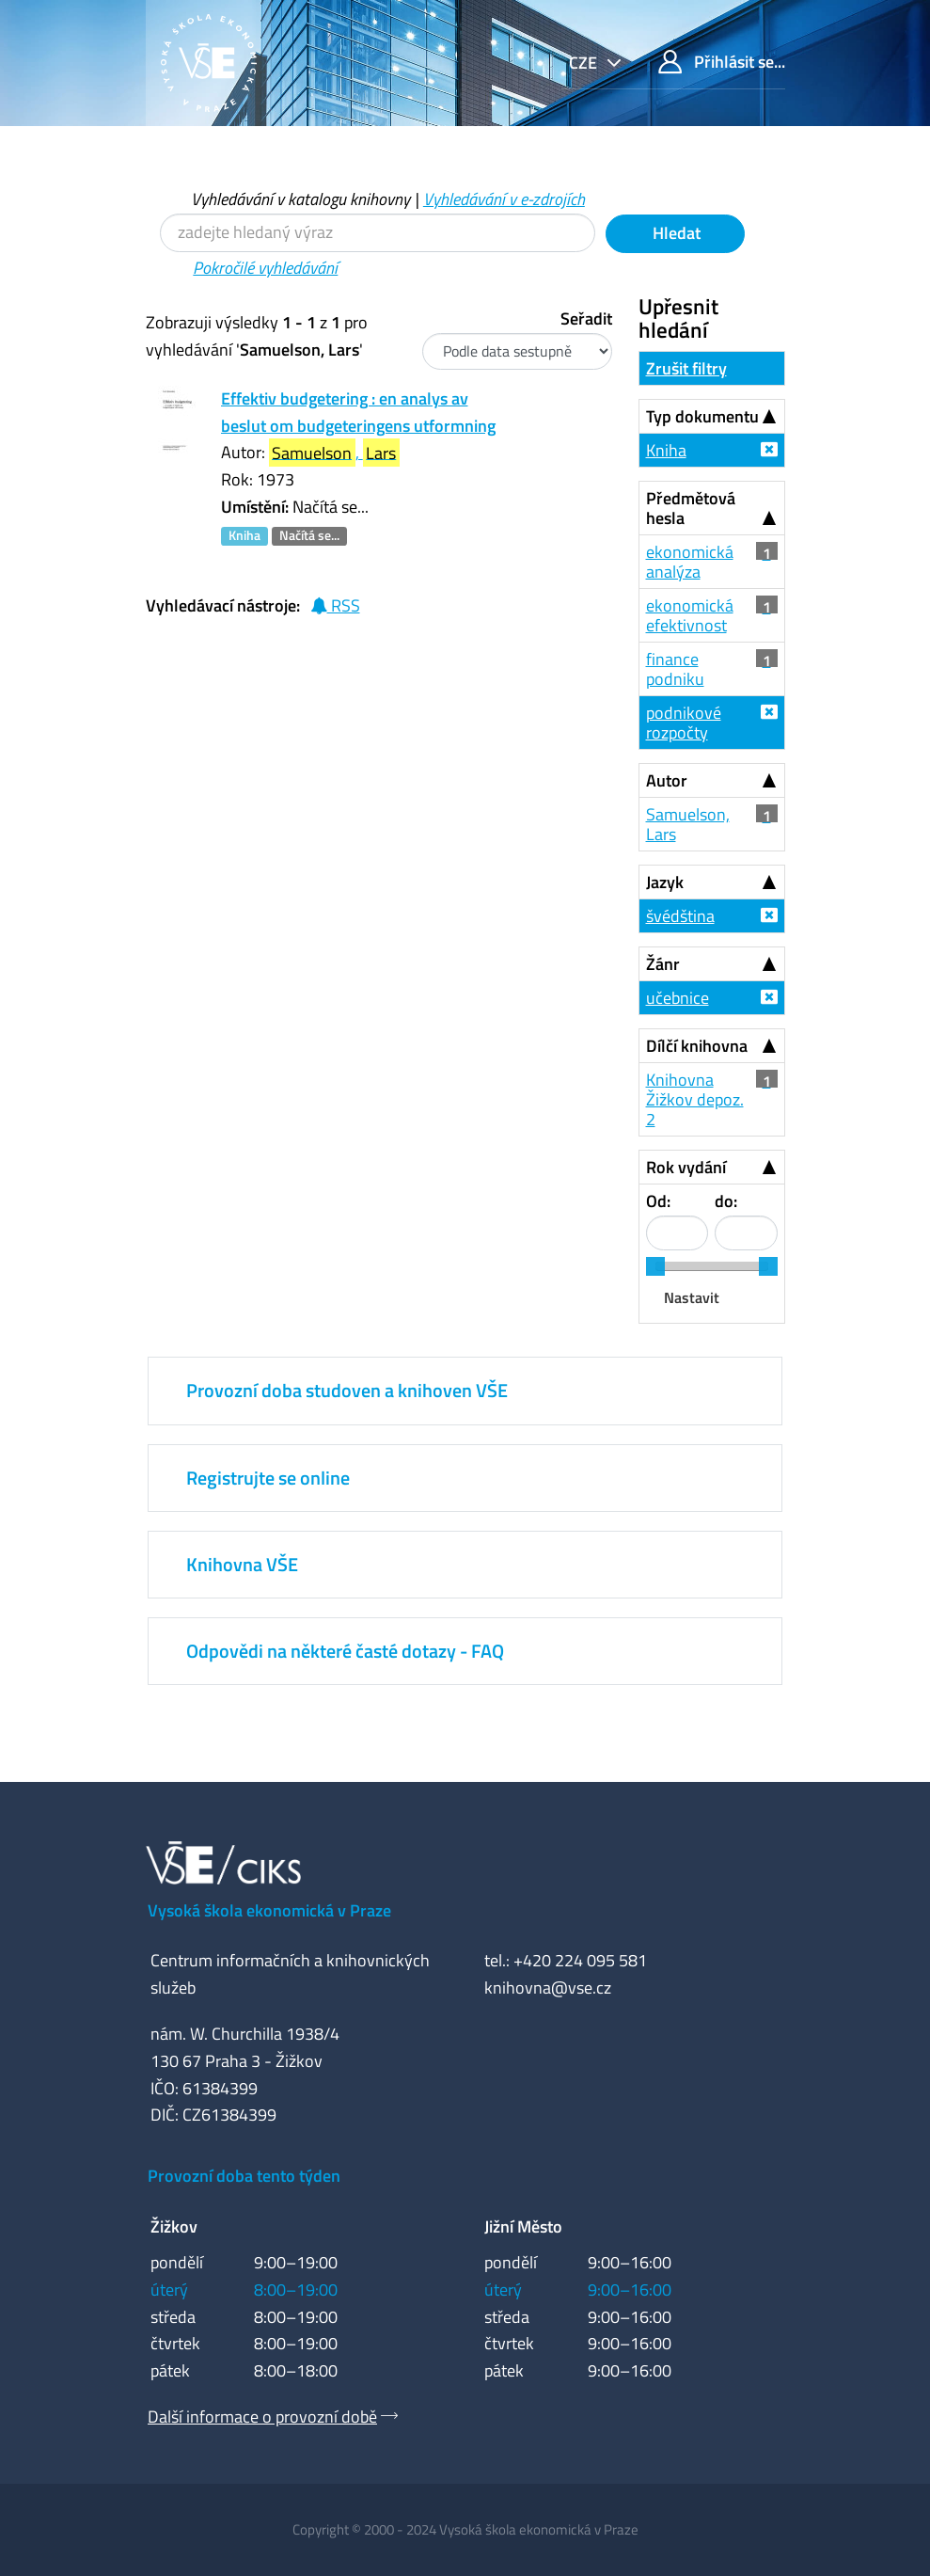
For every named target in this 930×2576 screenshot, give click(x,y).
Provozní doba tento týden (244, 2175)
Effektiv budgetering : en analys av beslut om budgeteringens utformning (358, 412)
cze (585, 62)
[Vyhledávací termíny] (377, 233)
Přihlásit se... (721, 61)
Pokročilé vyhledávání (265, 267)
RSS (335, 605)
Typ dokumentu (702, 416)
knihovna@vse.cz (547, 1987)
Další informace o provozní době (262, 2416)
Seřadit (586, 318)
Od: (658, 1201)
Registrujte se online (268, 1477)
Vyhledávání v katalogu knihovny (300, 199)
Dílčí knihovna (697, 1045)
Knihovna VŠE (242, 1564)
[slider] (655, 1266)
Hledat (675, 233)
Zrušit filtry (686, 368)
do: (726, 1201)
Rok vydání (686, 1167)
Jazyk (665, 882)
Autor (666, 780)
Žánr (663, 964)
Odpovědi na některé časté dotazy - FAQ (345, 1650)
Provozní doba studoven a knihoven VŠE (347, 1390)
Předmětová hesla (690, 508)
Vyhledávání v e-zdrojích (504, 199)
